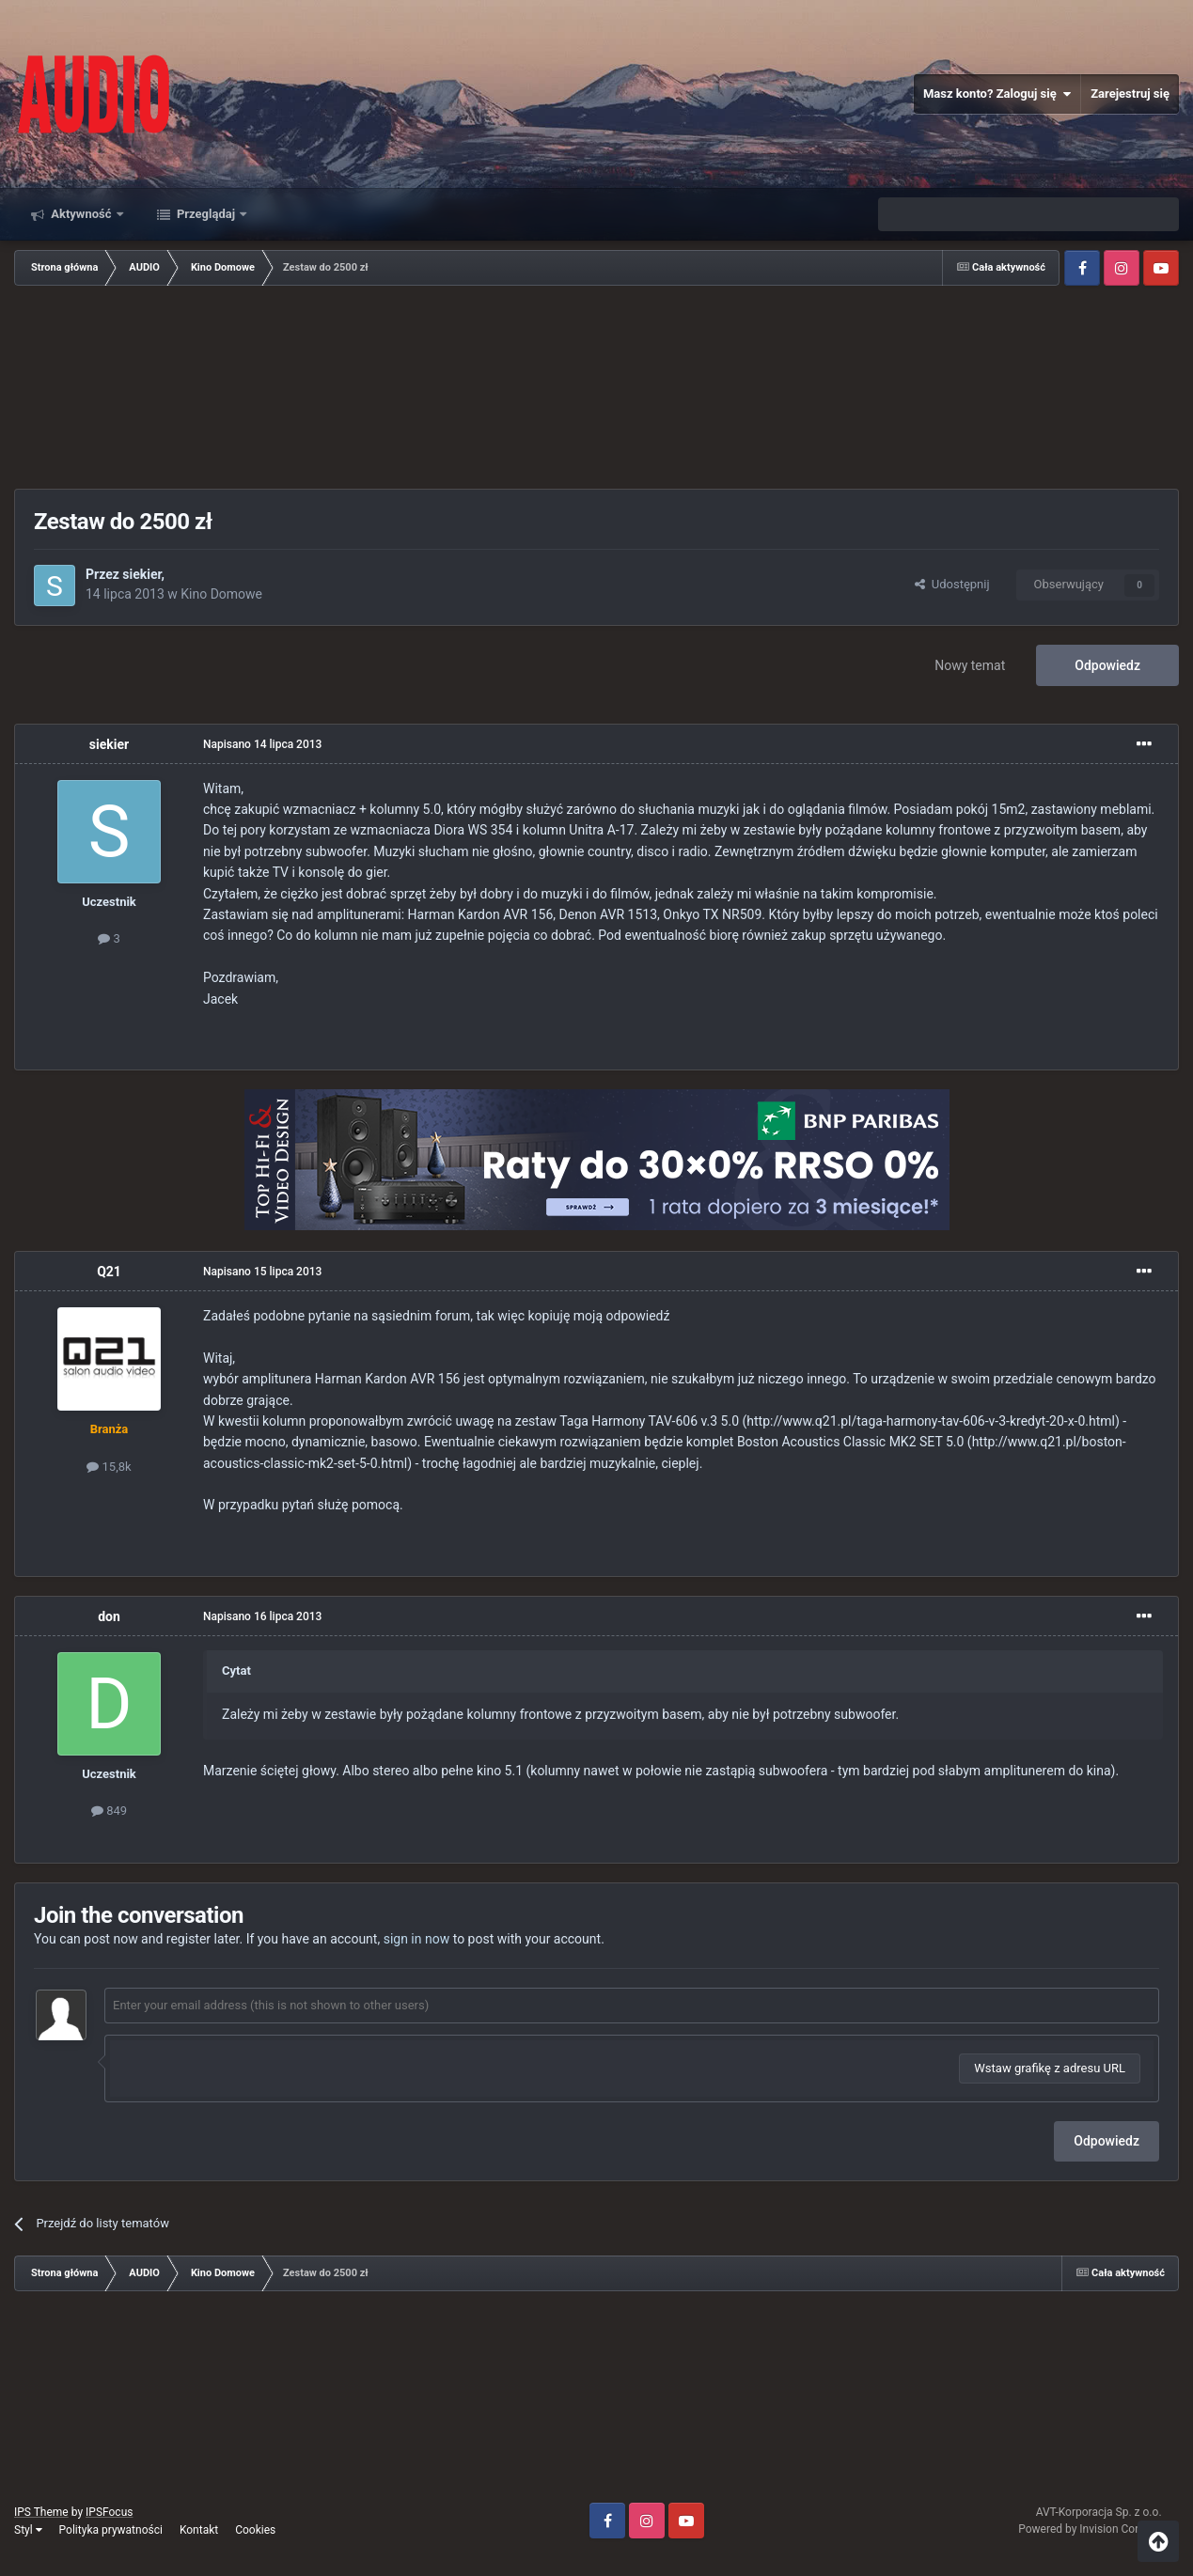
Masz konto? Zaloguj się (997, 94)
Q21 (109, 1271)
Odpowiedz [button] (1106, 2140)
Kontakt (199, 2530)
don (109, 1616)
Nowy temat (969, 665)
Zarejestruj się (1130, 93)
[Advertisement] (597, 389)
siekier (141, 574)
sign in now (417, 1938)
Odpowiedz (1107, 665)
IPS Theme (41, 2512)
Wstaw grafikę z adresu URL (1049, 2068)
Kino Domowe (221, 593)
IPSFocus (109, 2512)
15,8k (108, 1467)
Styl (28, 2530)
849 (109, 1810)
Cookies (255, 2530)
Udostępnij (952, 584)
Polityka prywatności (111, 2530)
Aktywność (81, 214)
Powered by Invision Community (1098, 2529)
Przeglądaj (206, 214)
